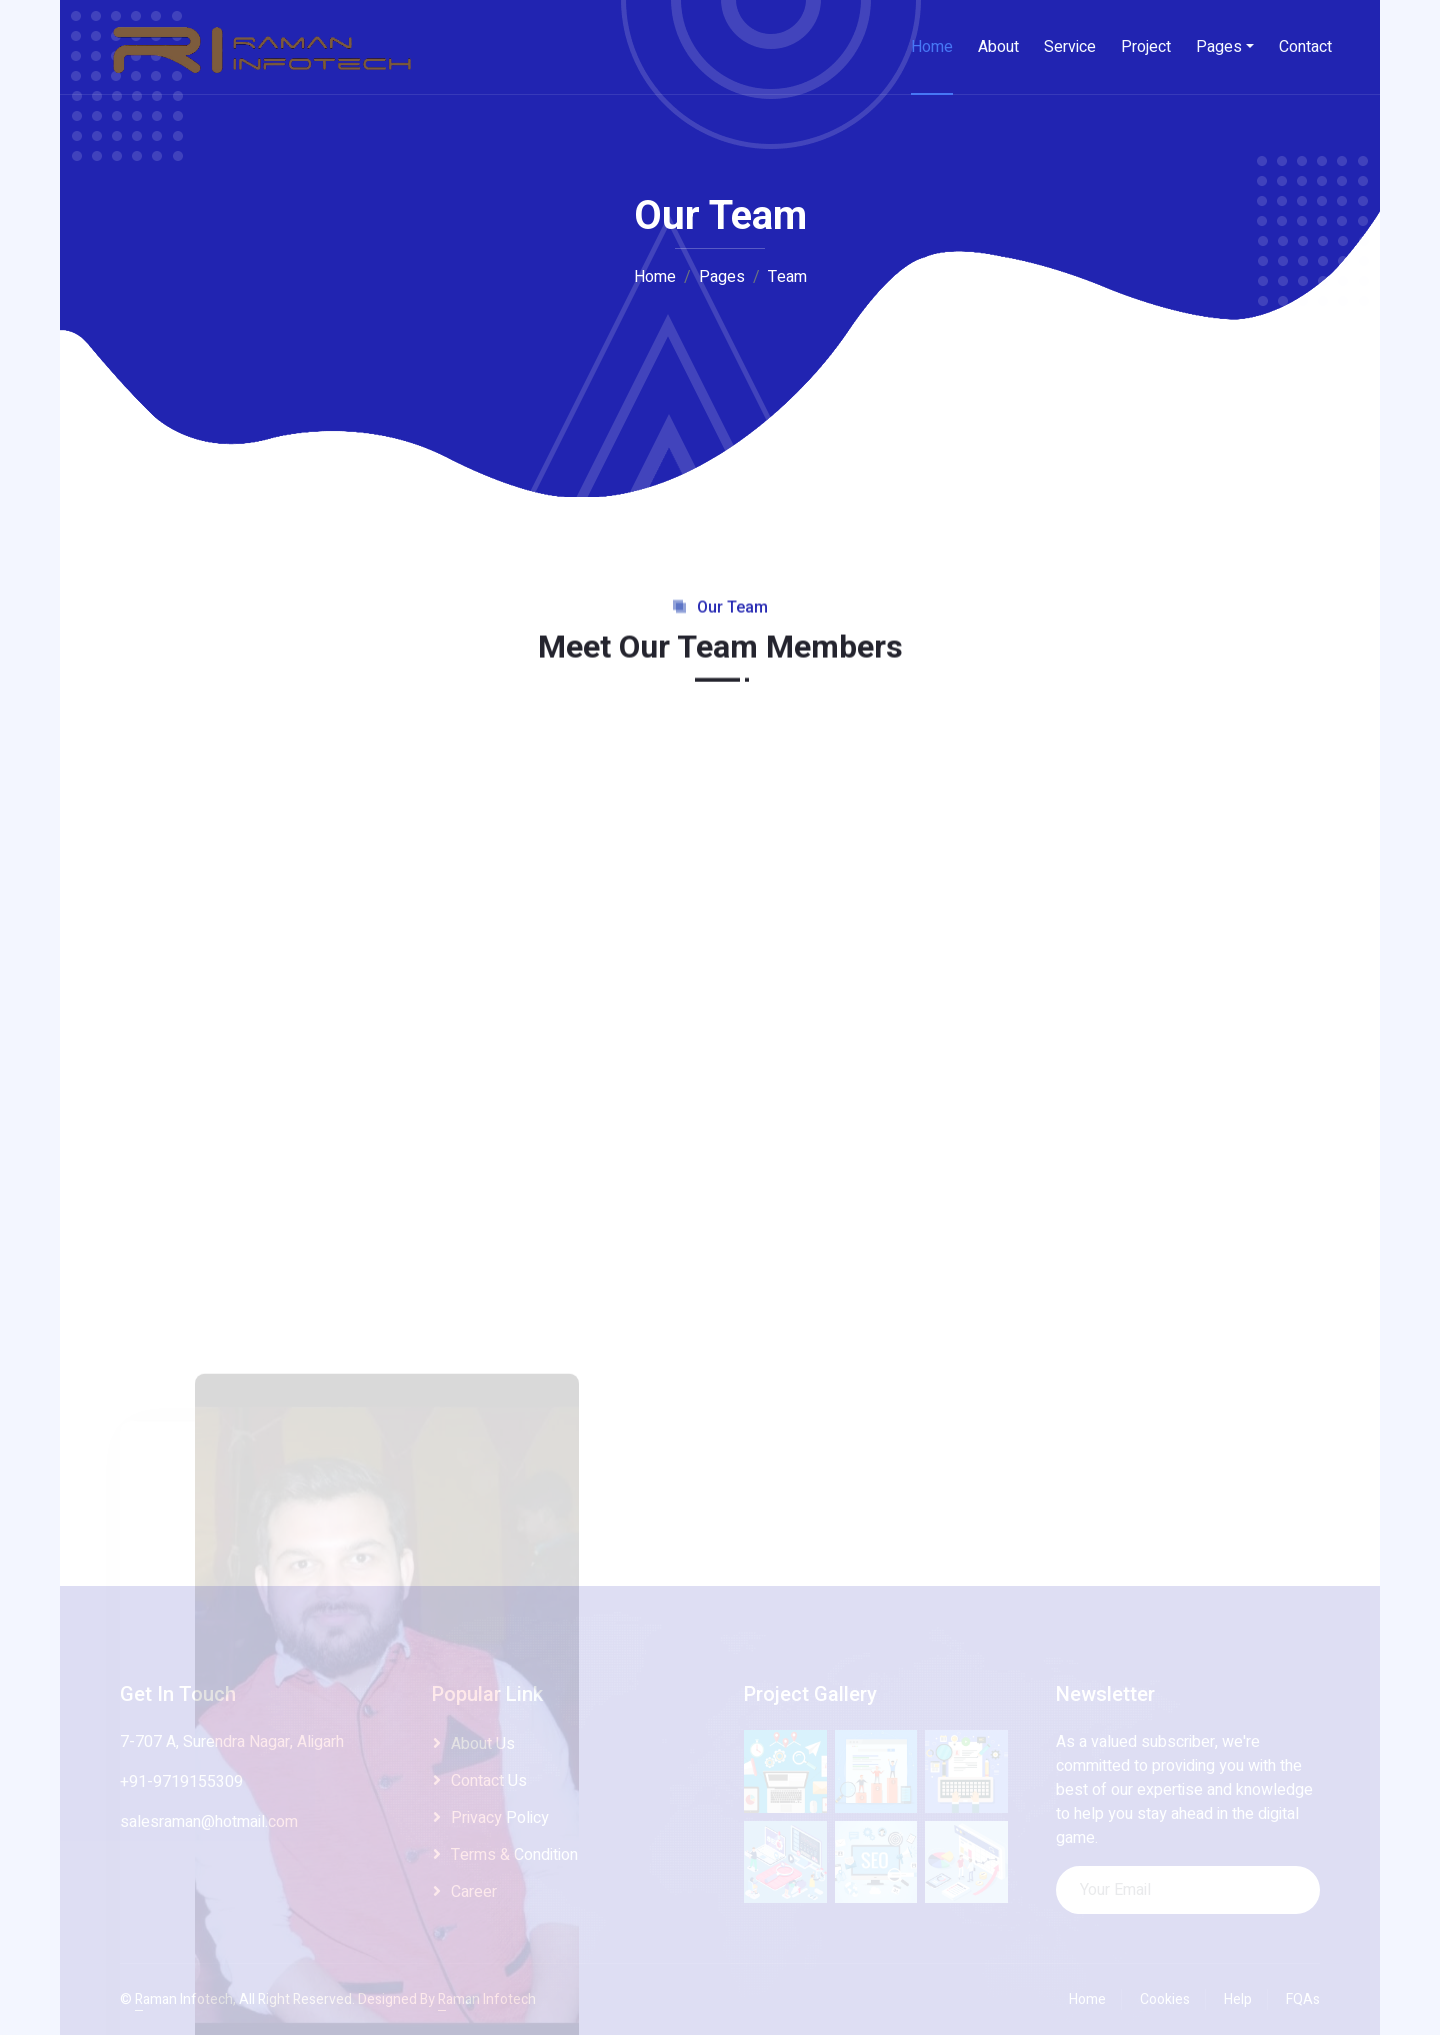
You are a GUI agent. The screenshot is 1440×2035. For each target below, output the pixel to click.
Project (1146, 47)
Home (932, 47)
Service (1070, 47)
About (998, 47)
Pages (1219, 47)
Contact (1305, 47)
